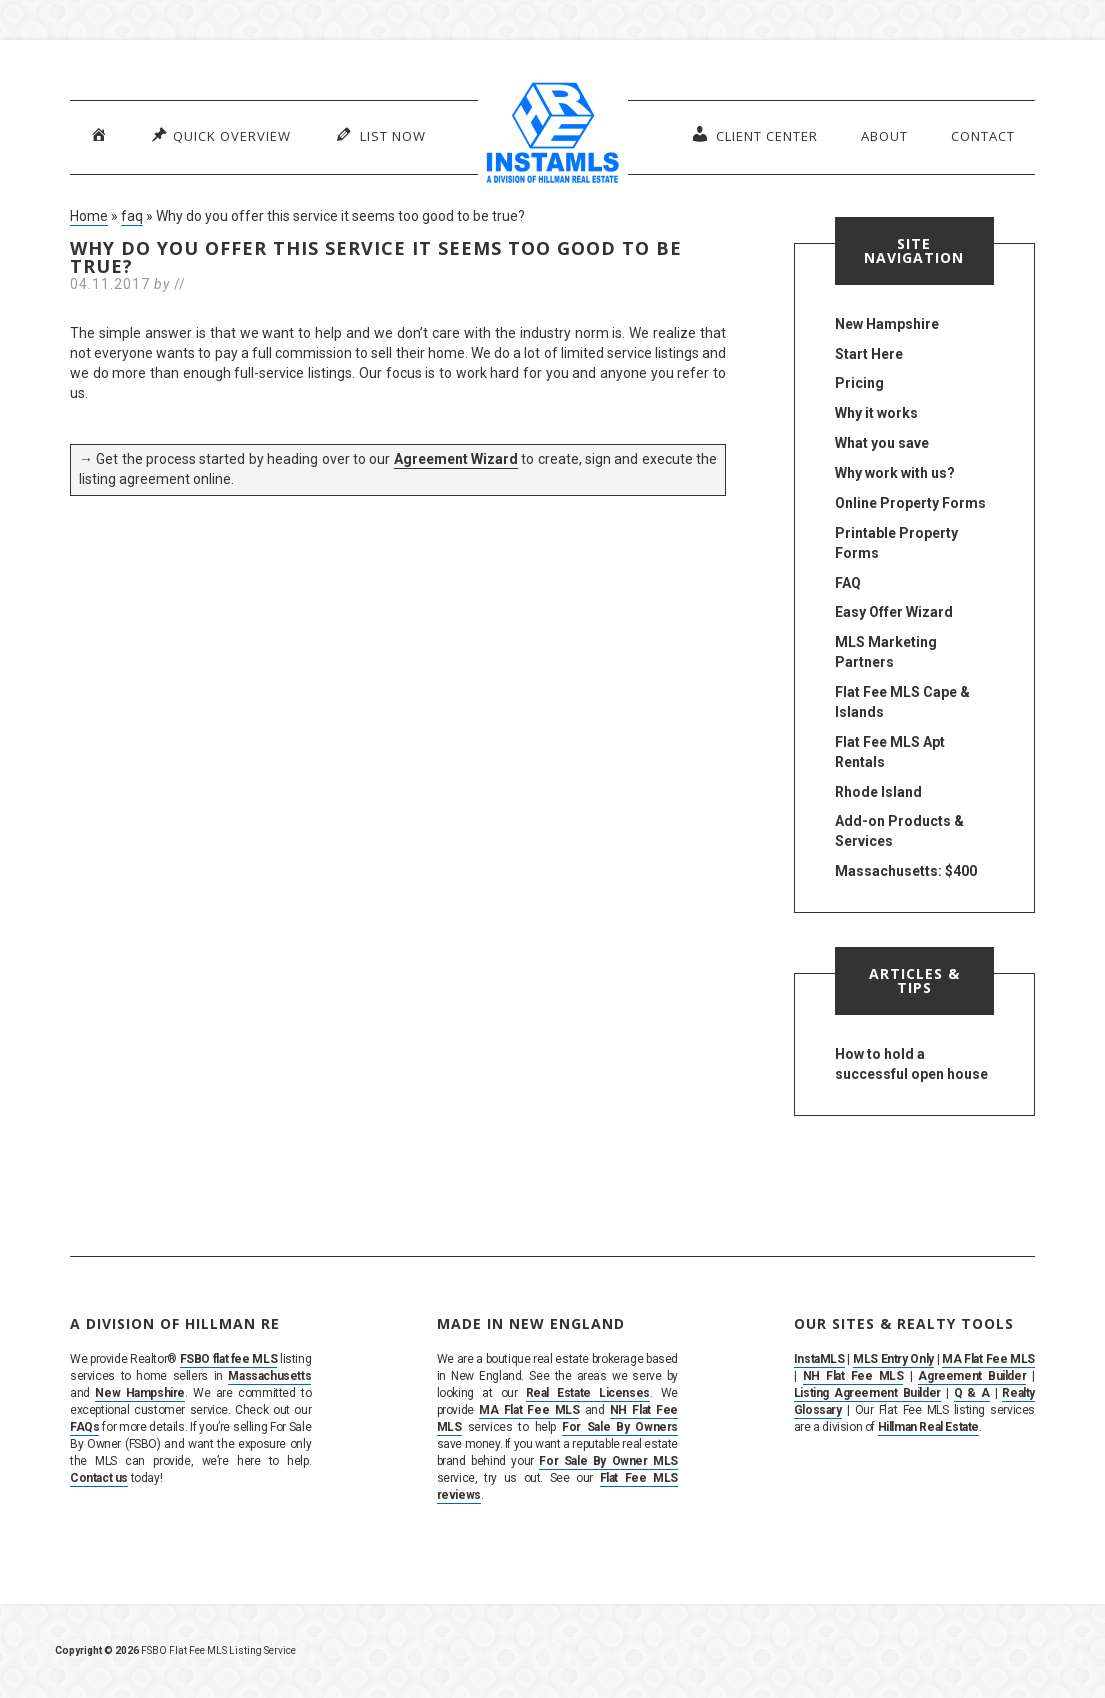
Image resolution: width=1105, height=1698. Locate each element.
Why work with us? (895, 473)
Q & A (972, 1393)
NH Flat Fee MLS (853, 1376)
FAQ (848, 583)
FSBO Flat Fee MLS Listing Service (218, 1650)
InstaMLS (819, 1359)
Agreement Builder (972, 1376)
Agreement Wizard (456, 459)
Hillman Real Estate (928, 1427)
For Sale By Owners (620, 1427)
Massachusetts (269, 1376)
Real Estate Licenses (588, 1393)
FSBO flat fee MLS (229, 1359)
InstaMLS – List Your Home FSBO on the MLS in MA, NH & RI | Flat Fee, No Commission (553, 135)
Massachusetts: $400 (906, 871)
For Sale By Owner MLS (608, 1461)
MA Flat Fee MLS (529, 1410)
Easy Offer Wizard (894, 612)
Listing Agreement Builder (867, 1393)
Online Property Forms (910, 503)
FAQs (84, 1427)
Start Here (869, 354)
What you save (882, 443)
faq (132, 216)
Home (89, 216)
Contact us (99, 1478)
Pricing (859, 383)
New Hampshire (887, 324)
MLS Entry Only (893, 1359)
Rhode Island (878, 792)
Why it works (876, 413)
